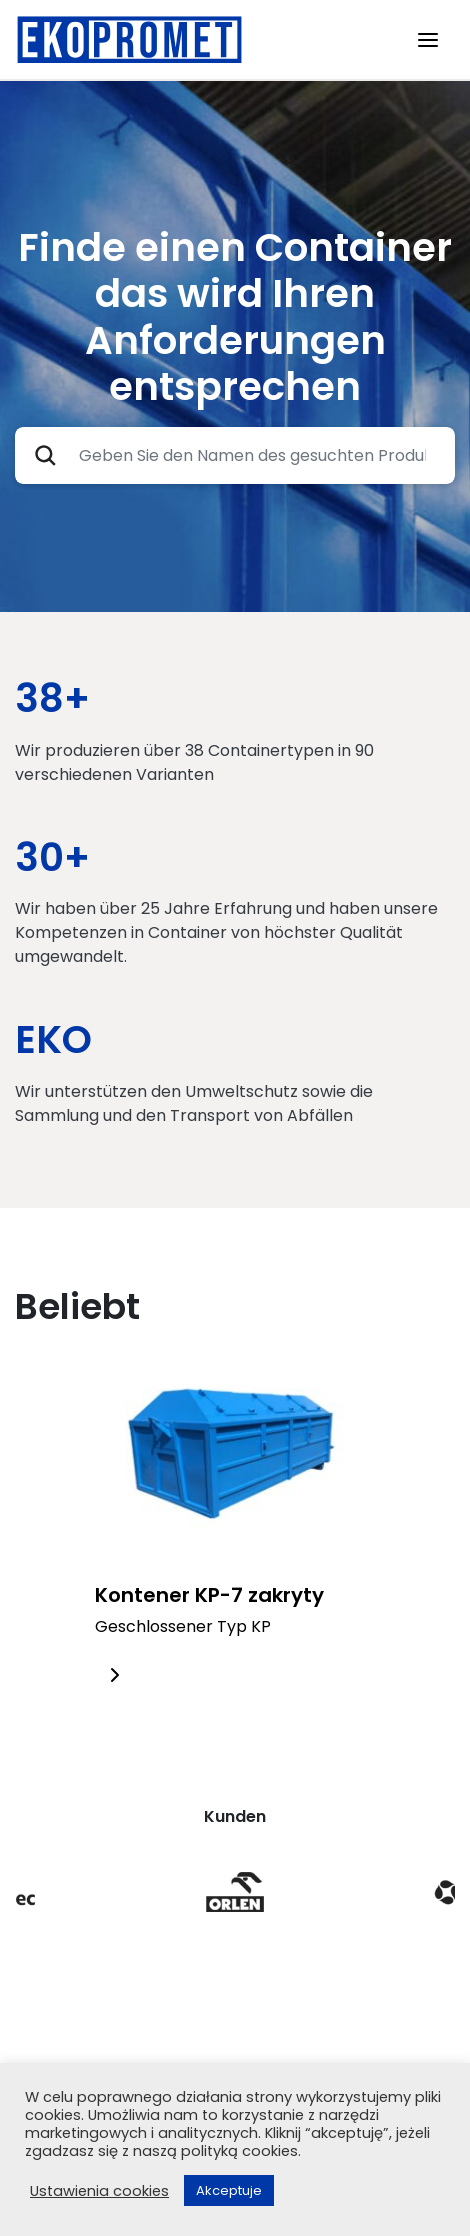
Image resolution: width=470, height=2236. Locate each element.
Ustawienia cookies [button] (99, 2191)
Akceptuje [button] (229, 2190)
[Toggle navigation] (428, 40)
